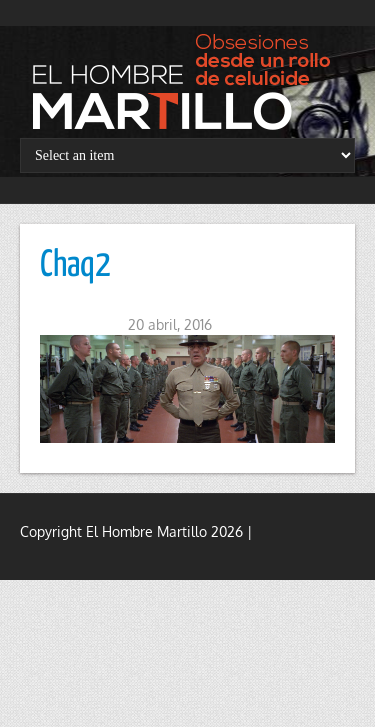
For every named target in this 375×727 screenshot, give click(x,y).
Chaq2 (75, 266)
